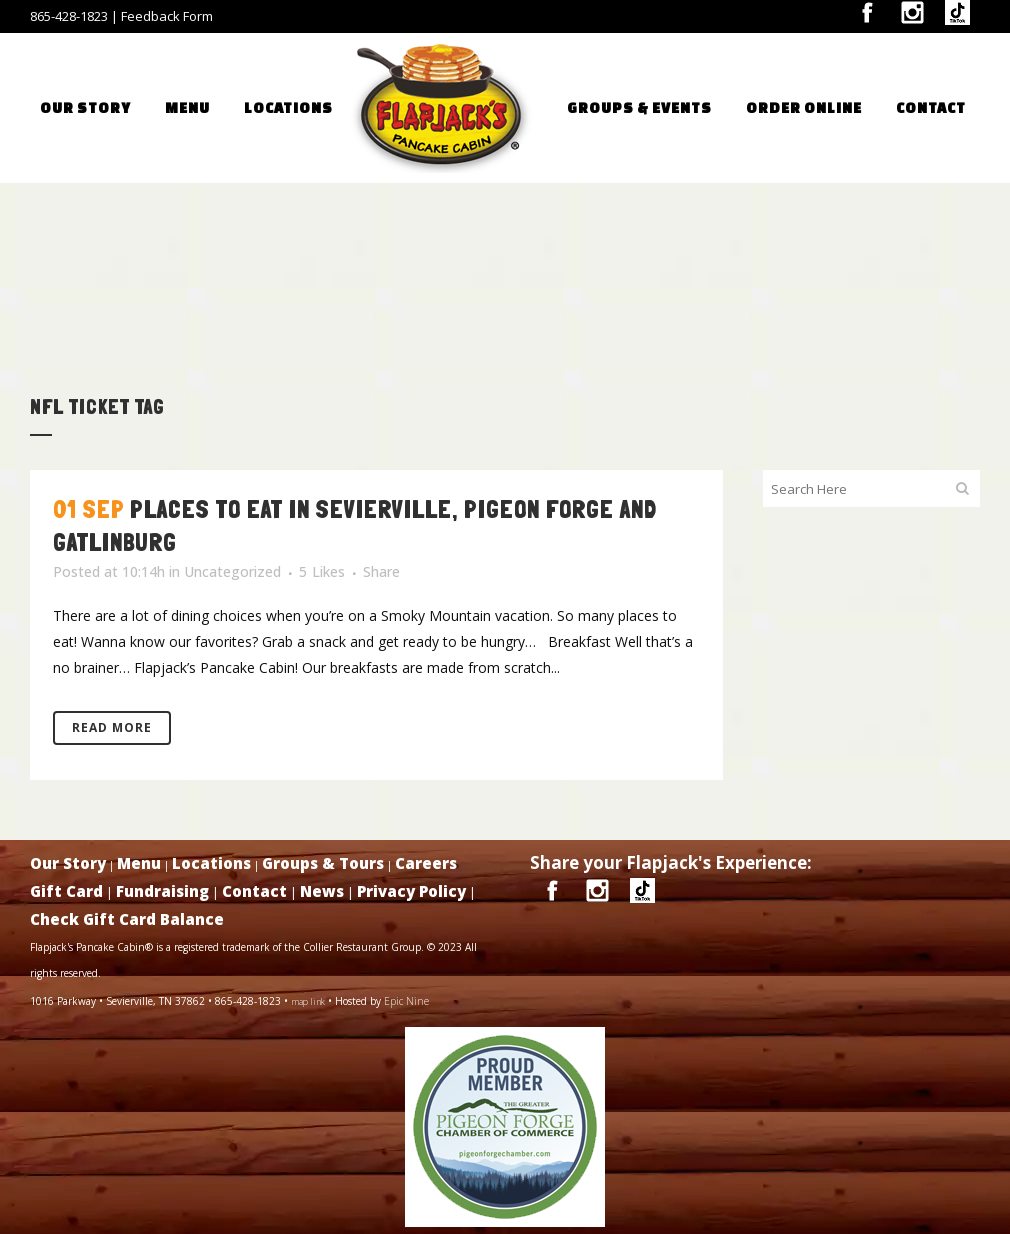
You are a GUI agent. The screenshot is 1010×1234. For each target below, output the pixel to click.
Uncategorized (232, 571)
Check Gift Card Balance (127, 919)
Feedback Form (167, 16)
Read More (112, 727)
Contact (254, 891)
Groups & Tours (323, 863)
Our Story (68, 863)
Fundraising (162, 891)
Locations (211, 863)
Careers (426, 863)
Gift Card (66, 891)
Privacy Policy (411, 891)
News (322, 891)
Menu (139, 863)
